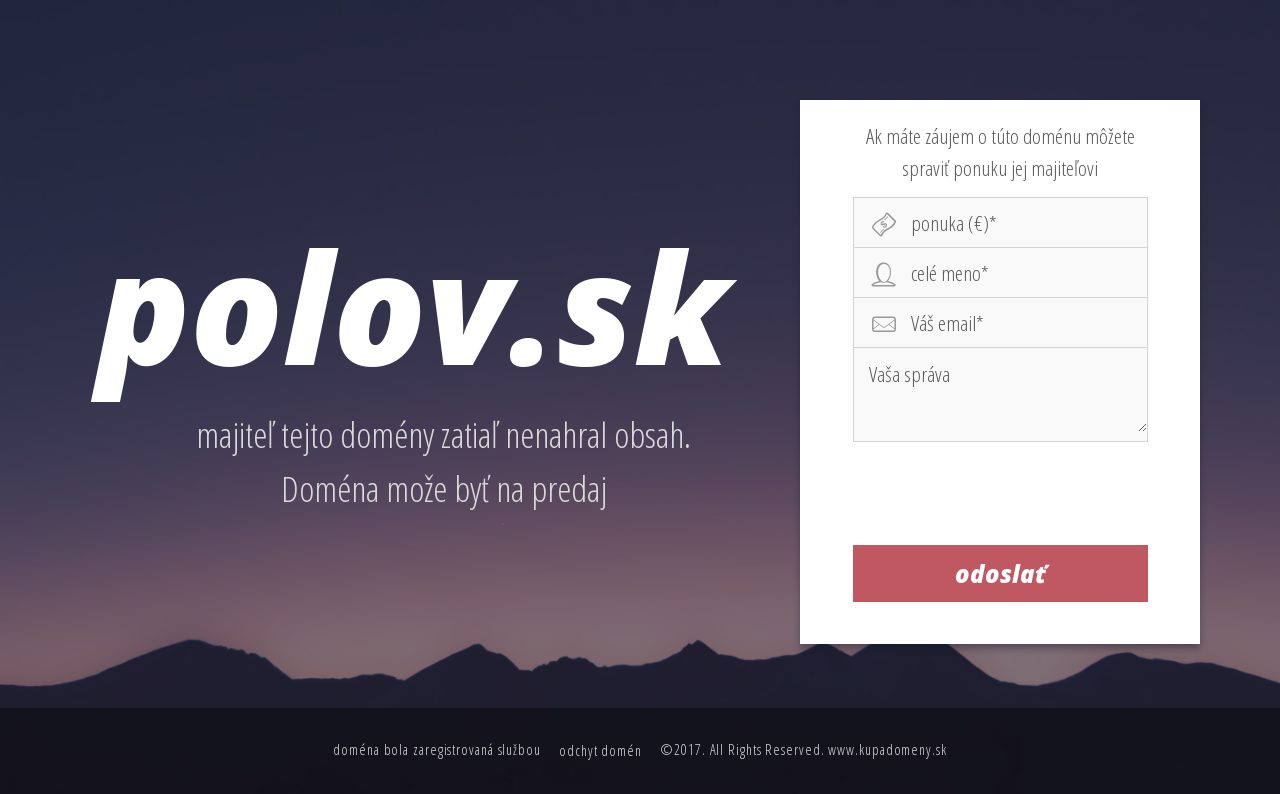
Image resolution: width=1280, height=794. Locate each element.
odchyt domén (600, 750)
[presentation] (1001, 493)
